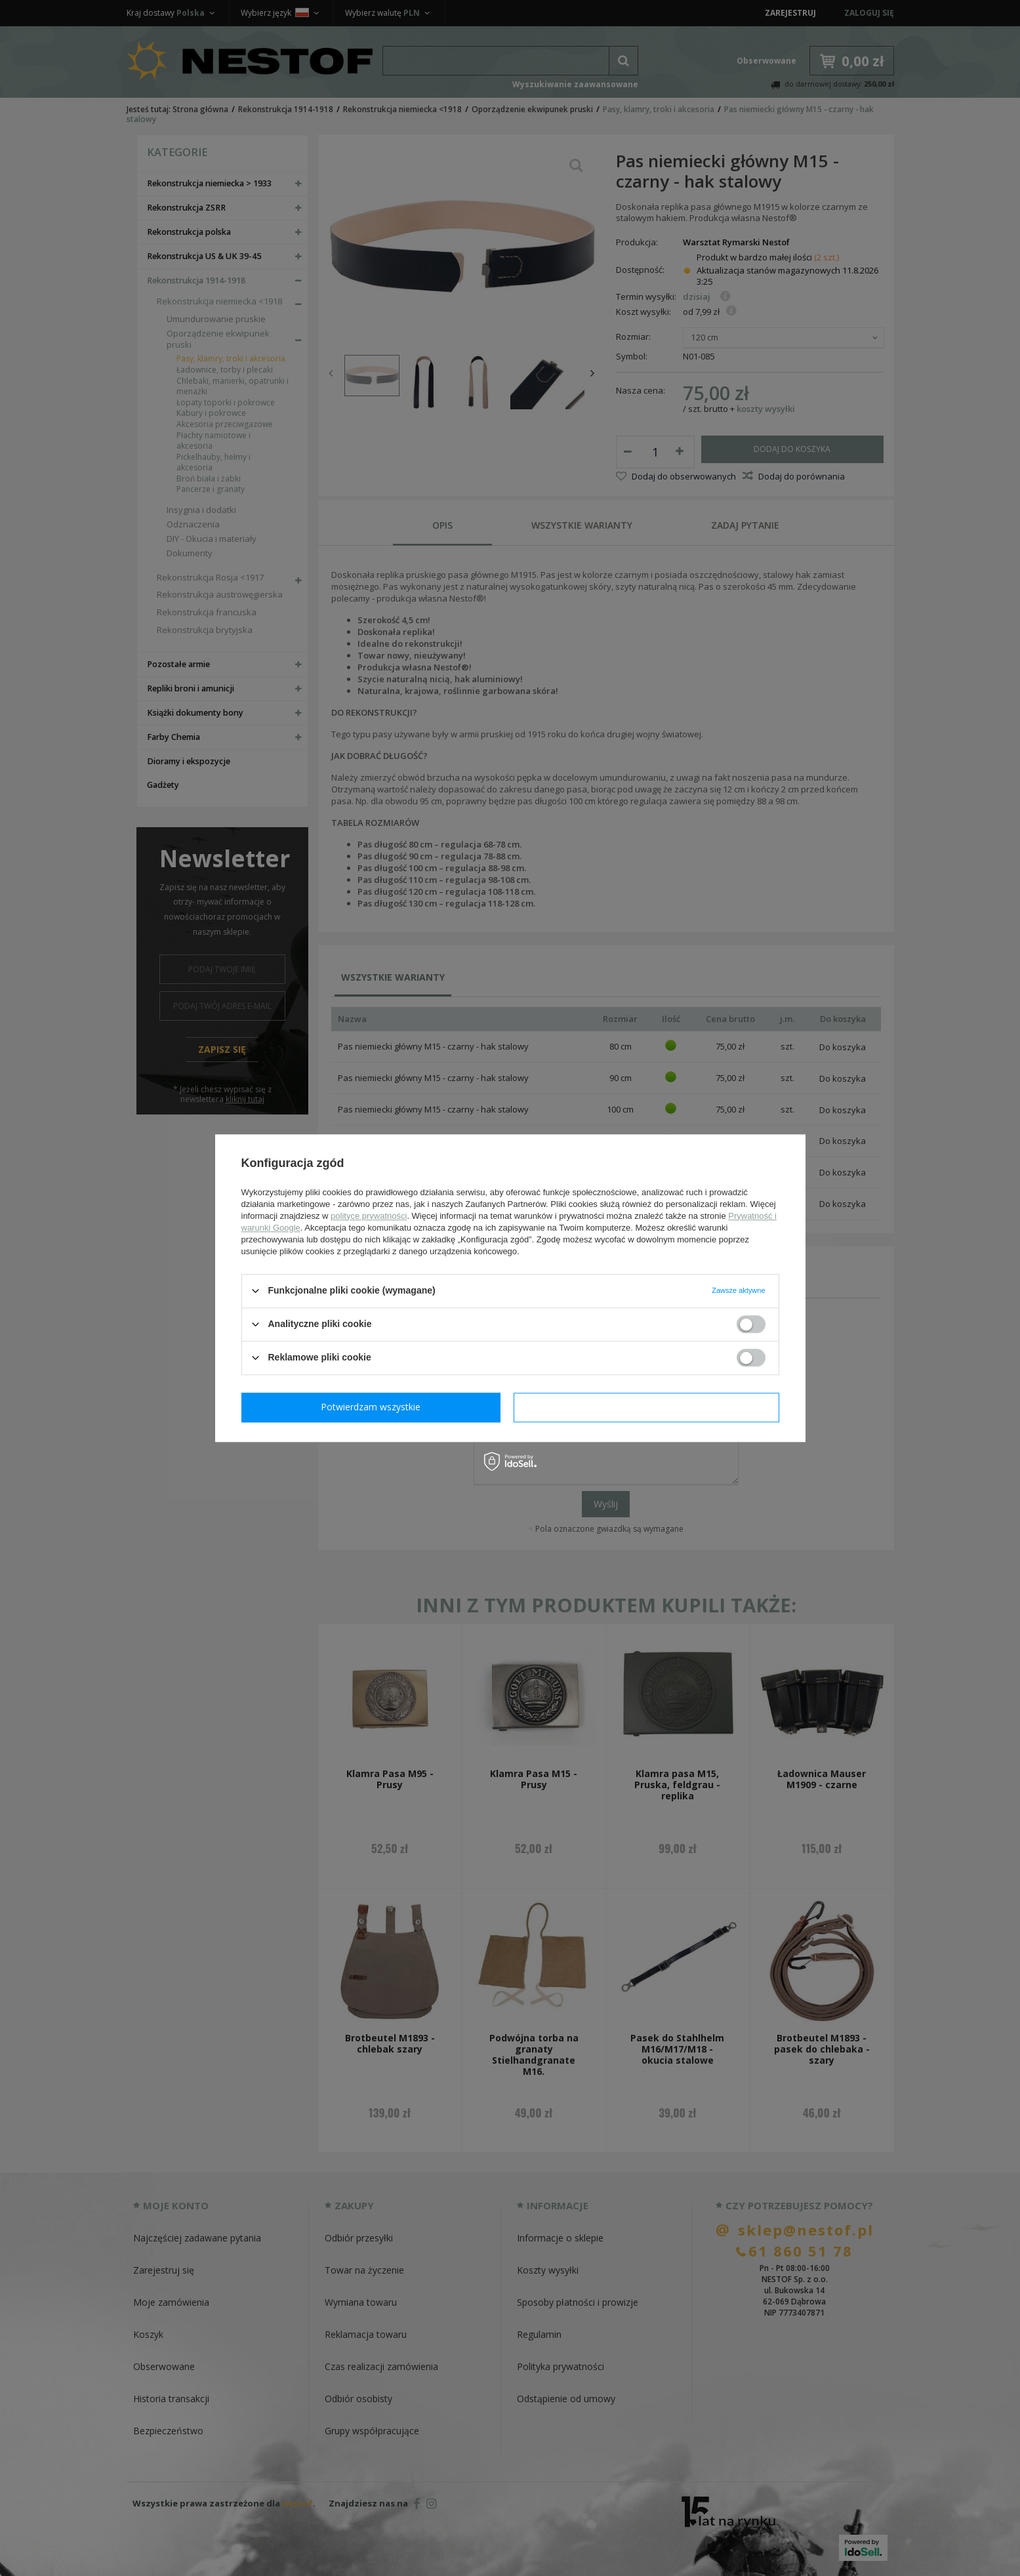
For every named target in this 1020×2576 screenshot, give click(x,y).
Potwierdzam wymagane (373, 1406)
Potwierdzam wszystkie (649, 1406)
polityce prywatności (369, 1216)
